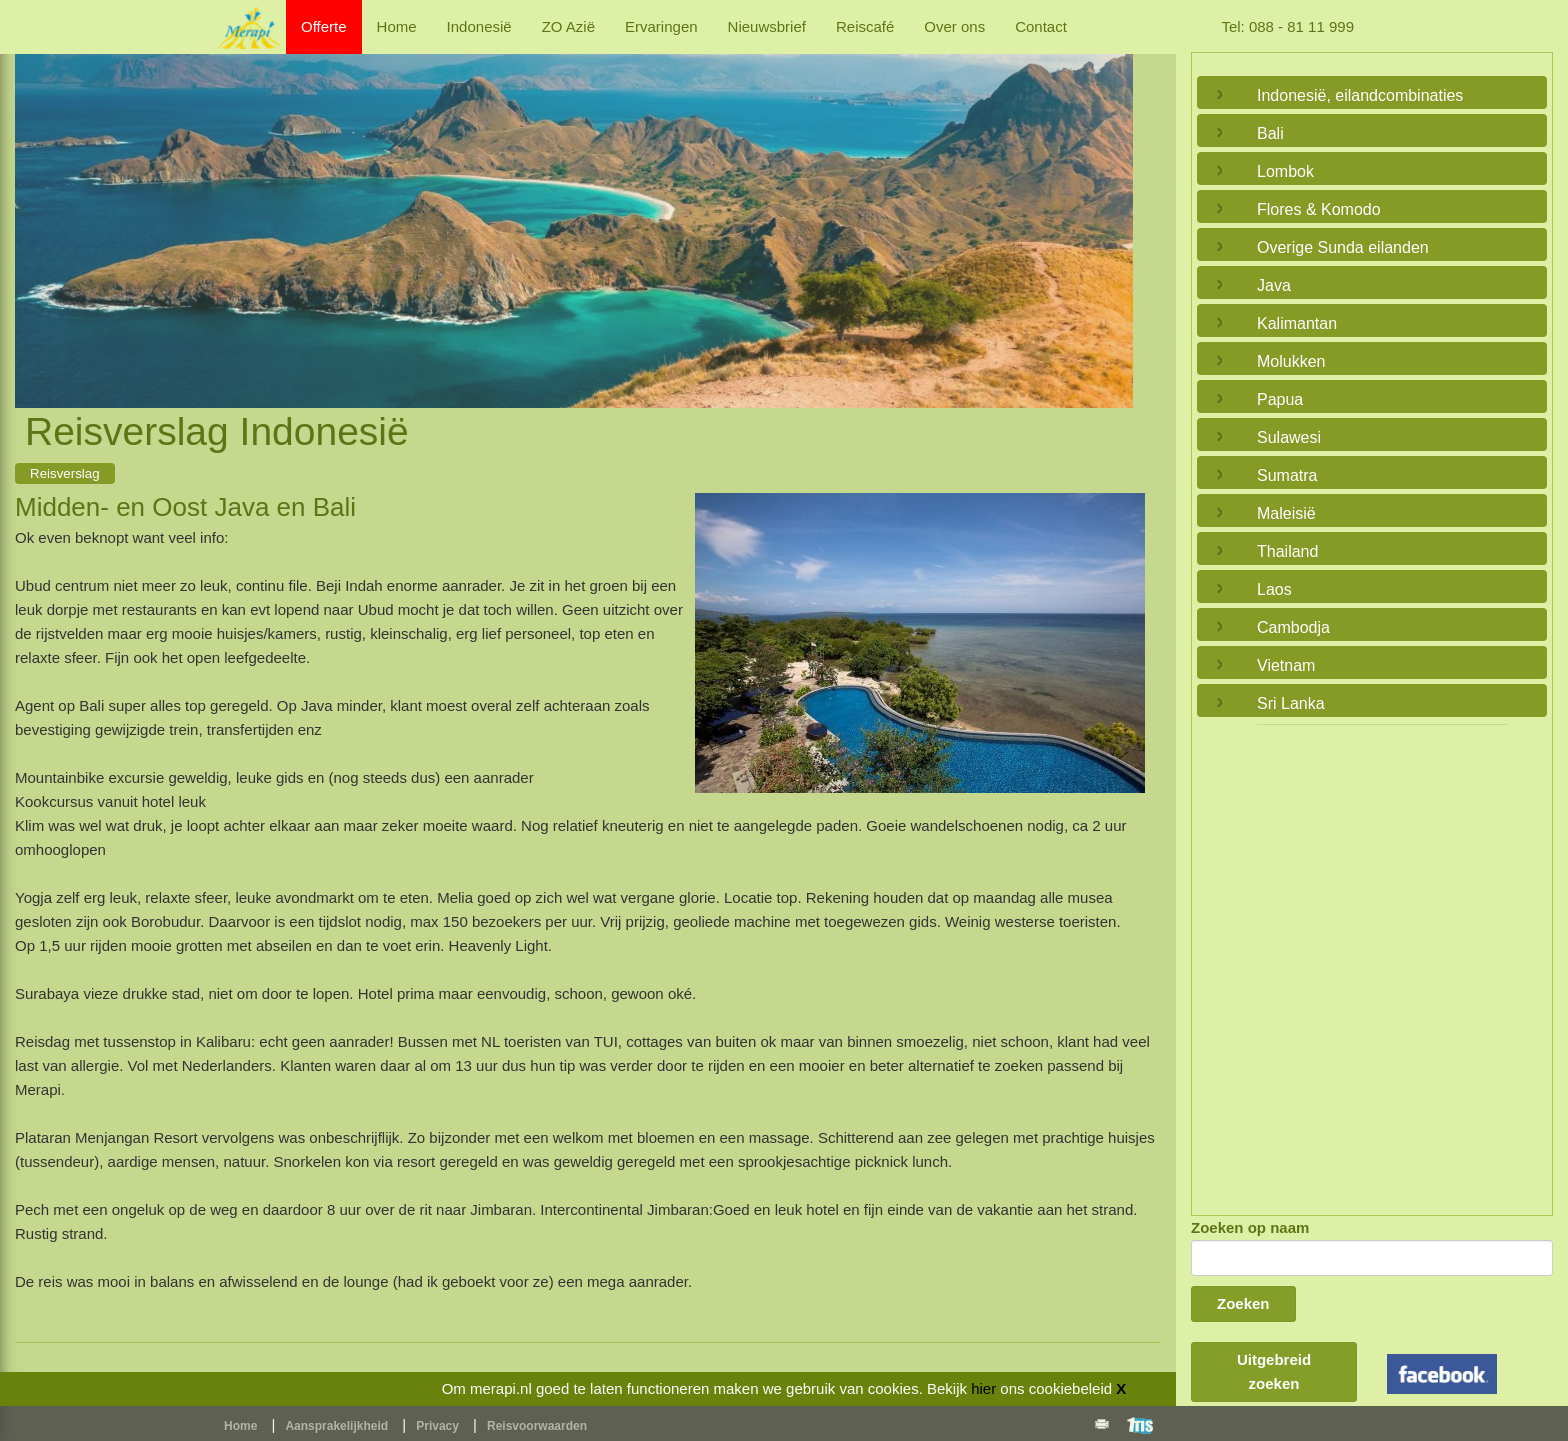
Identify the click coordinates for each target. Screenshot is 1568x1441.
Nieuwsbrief (767, 26)
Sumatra (1287, 475)
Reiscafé (865, 26)
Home (397, 26)
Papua (1280, 399)
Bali (1270, 133)
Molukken (1291, 361)
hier (983, 1388)
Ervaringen (661, 26)
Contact (1041, 26)
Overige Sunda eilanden (1343, 247)
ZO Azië (568, 26)
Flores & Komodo (1319, 209)
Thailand (1287, 551)
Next (1113, 208)
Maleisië (1286, 513)
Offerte (324, 26)
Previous (35, 208)
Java (1274, 285)
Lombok (1285, 171)
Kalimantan (1297, 323)
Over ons (954, 26)
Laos (1274, 589)
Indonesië (479, 26)
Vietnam (1286, 665)
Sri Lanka (1291, 703)
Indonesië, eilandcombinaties (1360, 95)
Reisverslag (65, 473)
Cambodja (1293, 627)
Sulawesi (1289, 437)
